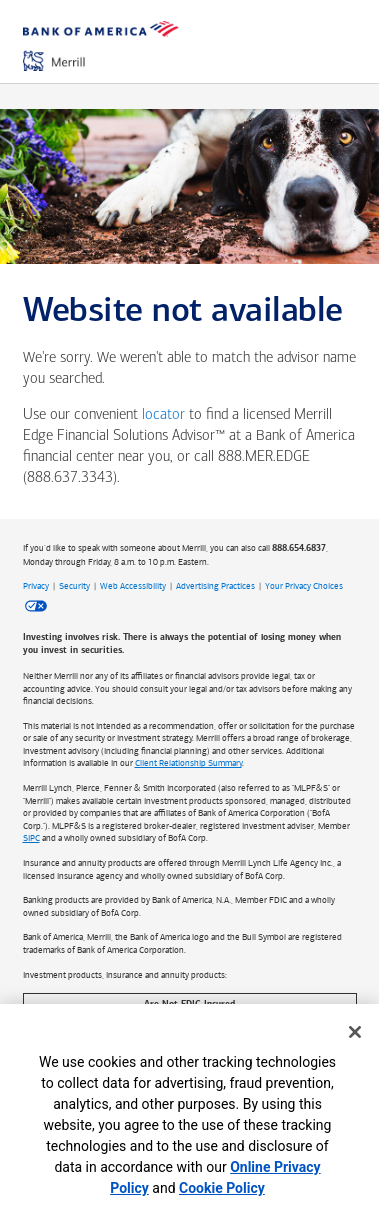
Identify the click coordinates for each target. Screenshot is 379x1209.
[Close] (355, 1032)
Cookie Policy (222, 1188)
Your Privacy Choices (304, 586)
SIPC (31, 838)
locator (163, 415)
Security (74, 586)
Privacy (36, 586)
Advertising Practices (215, 586)
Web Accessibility (133, 586)
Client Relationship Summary (188, 763)
